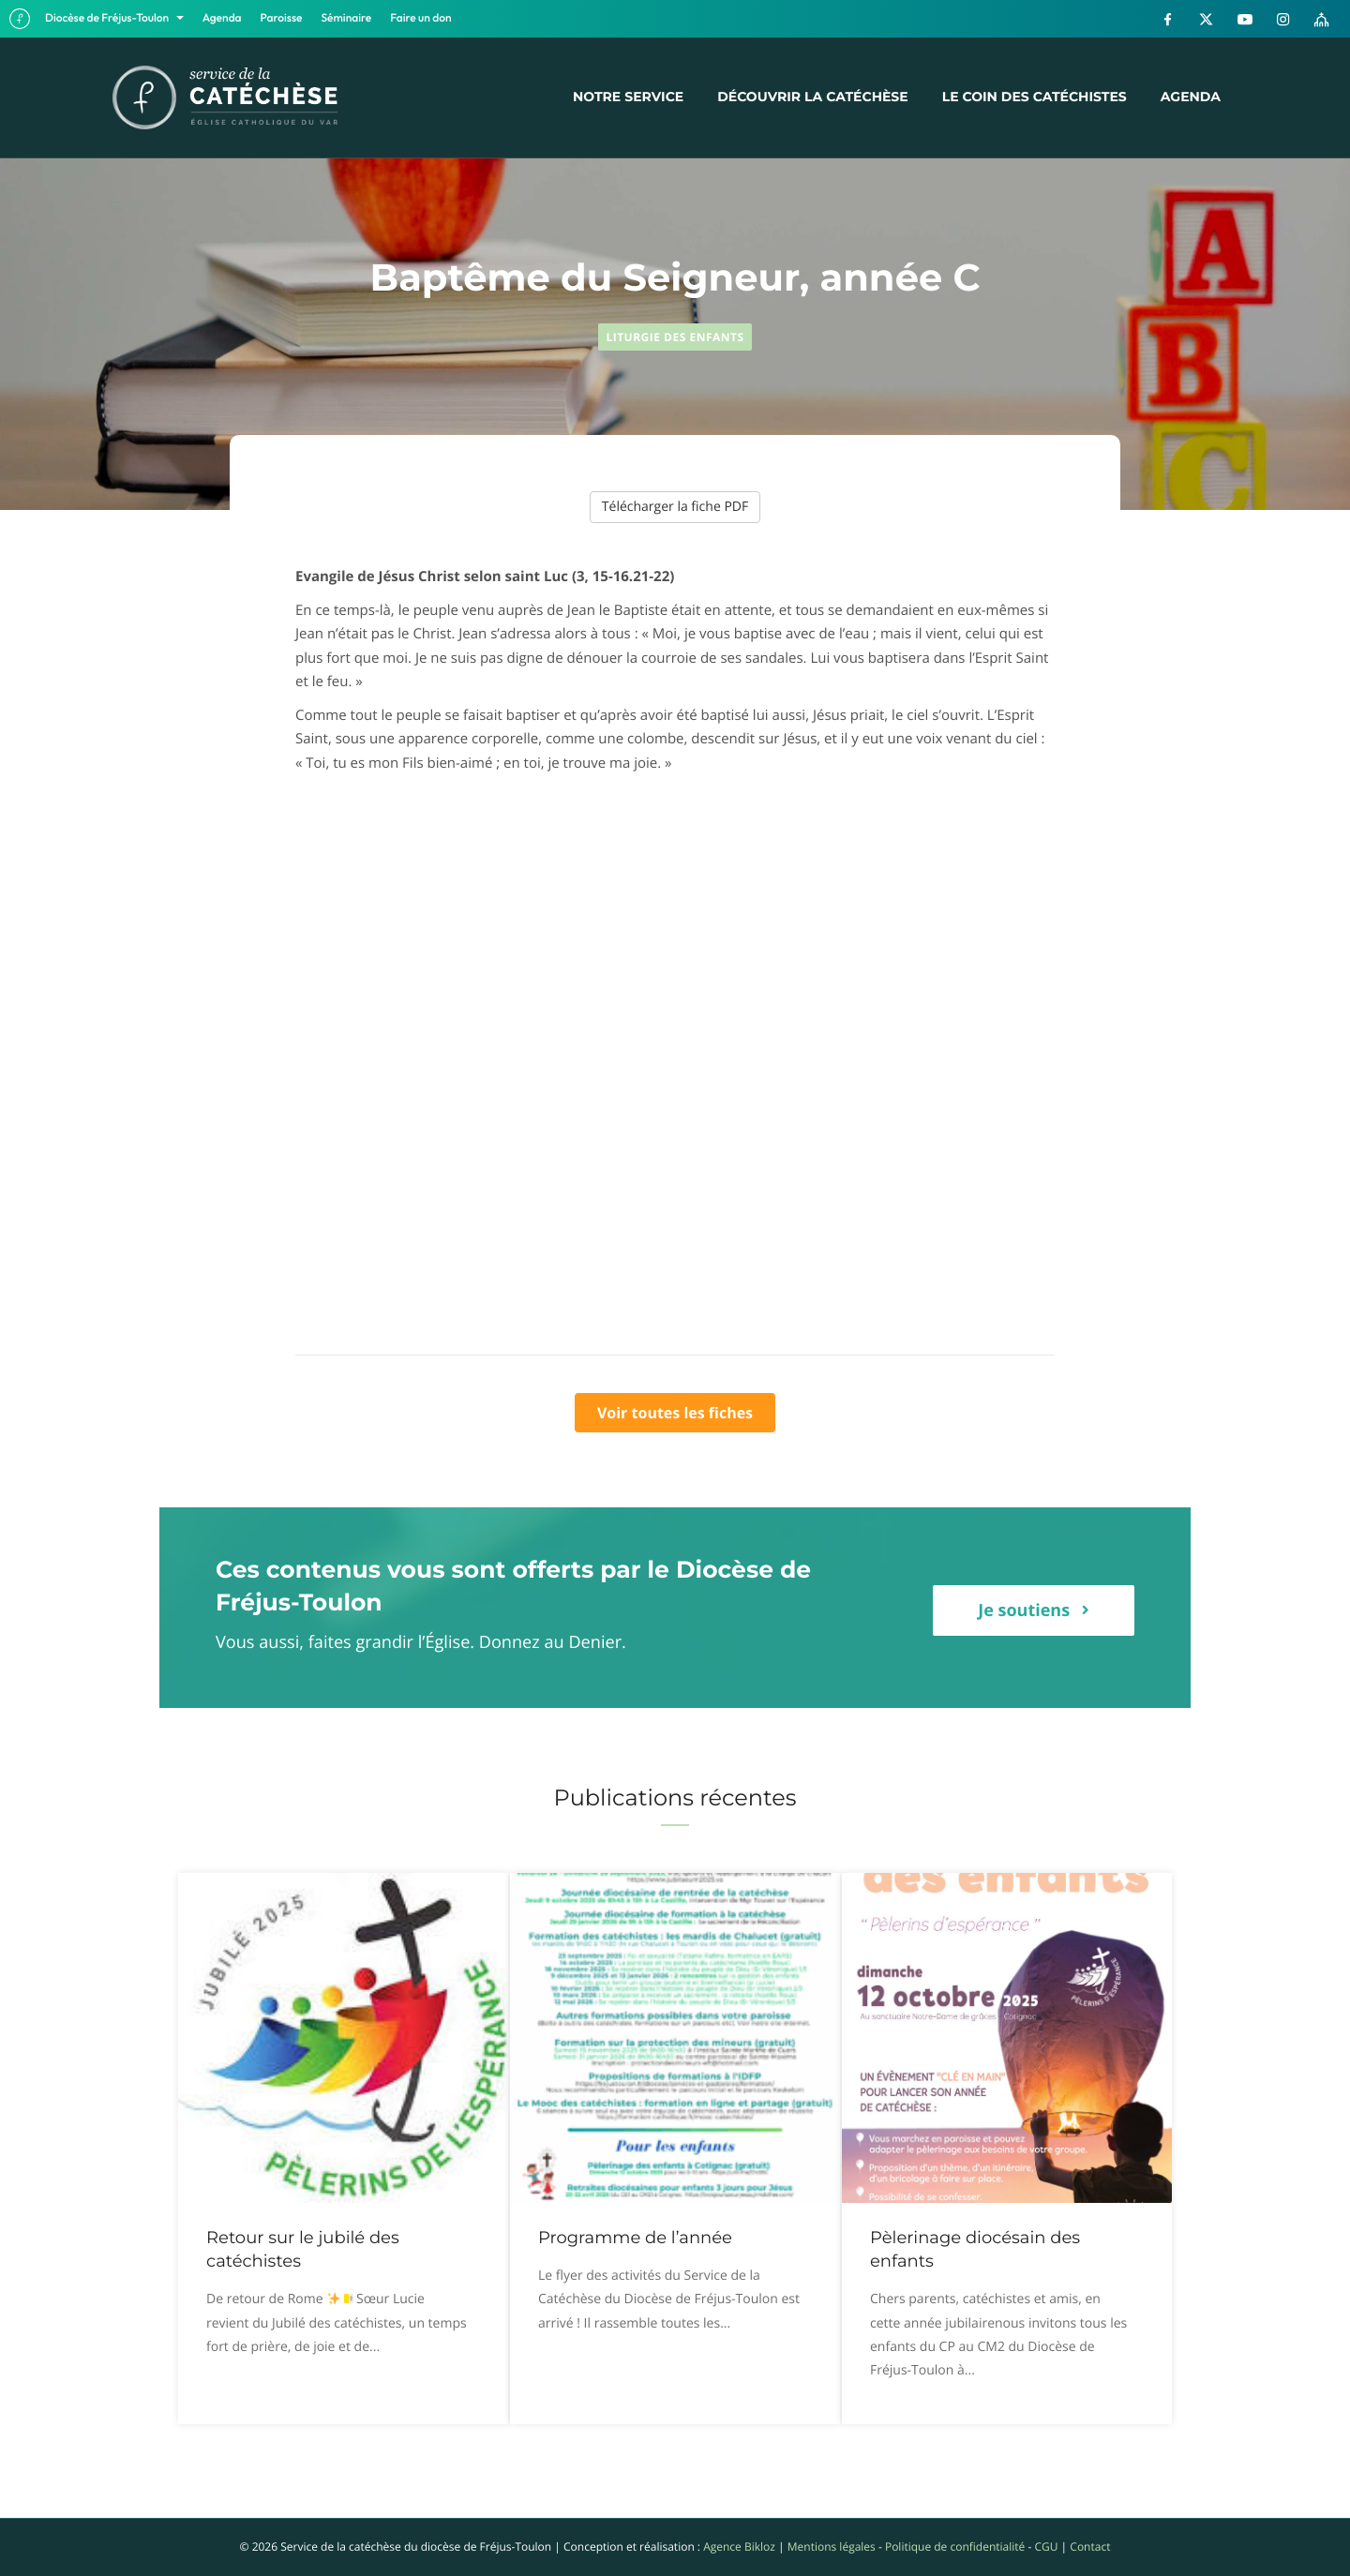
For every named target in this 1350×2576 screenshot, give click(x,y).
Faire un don (420, 18)
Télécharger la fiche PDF (675, 507)
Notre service (628, 96)
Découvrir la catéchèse (812, 96)
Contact (1090, 2546)
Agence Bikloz (739, 2546)
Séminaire (347, 18)
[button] (1033, 1611)
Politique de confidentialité (955, 2546)
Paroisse (282, 18)
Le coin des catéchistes (1034, 96)
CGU (1046, 2546)
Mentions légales (832, 2546)
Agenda (222, 18)
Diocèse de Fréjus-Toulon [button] (108, 18)
